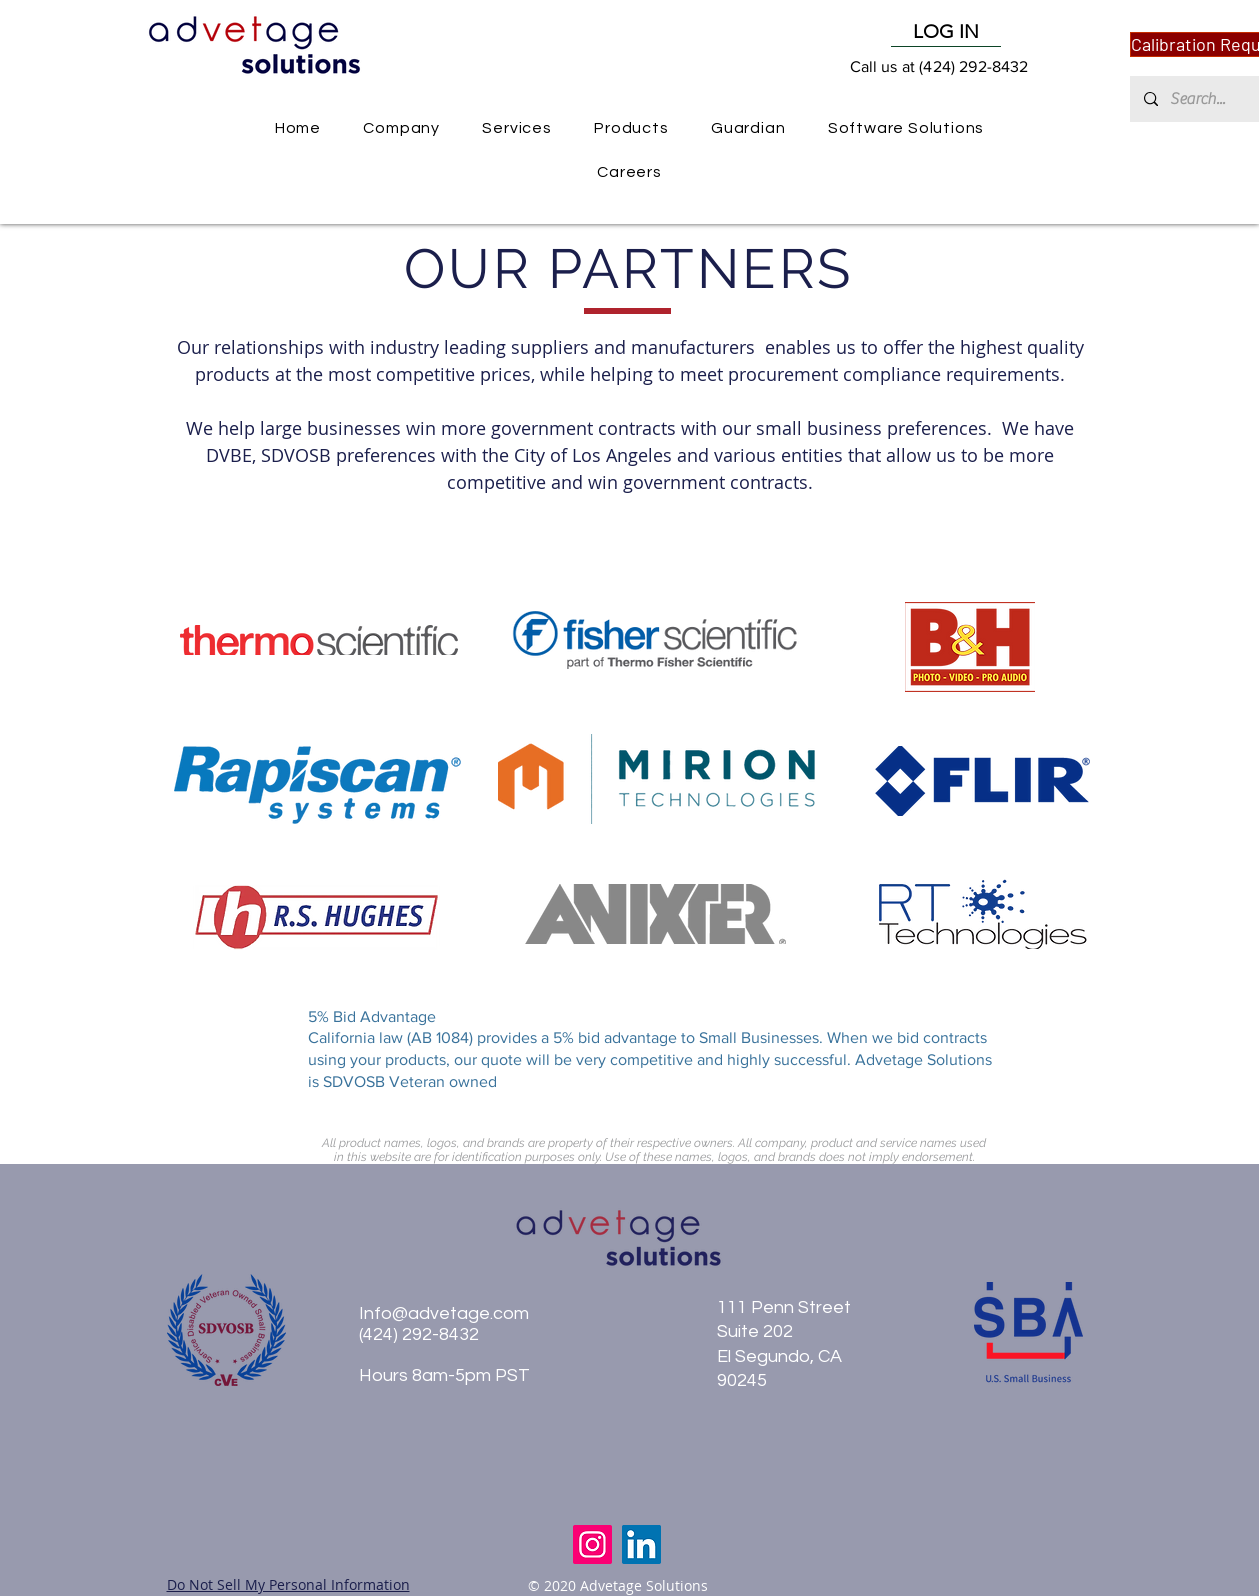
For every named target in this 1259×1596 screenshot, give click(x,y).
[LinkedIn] (641, 1544)
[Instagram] (592, 1544)
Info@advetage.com (444, 1313)
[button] (631, 128)
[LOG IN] (946, 32)
